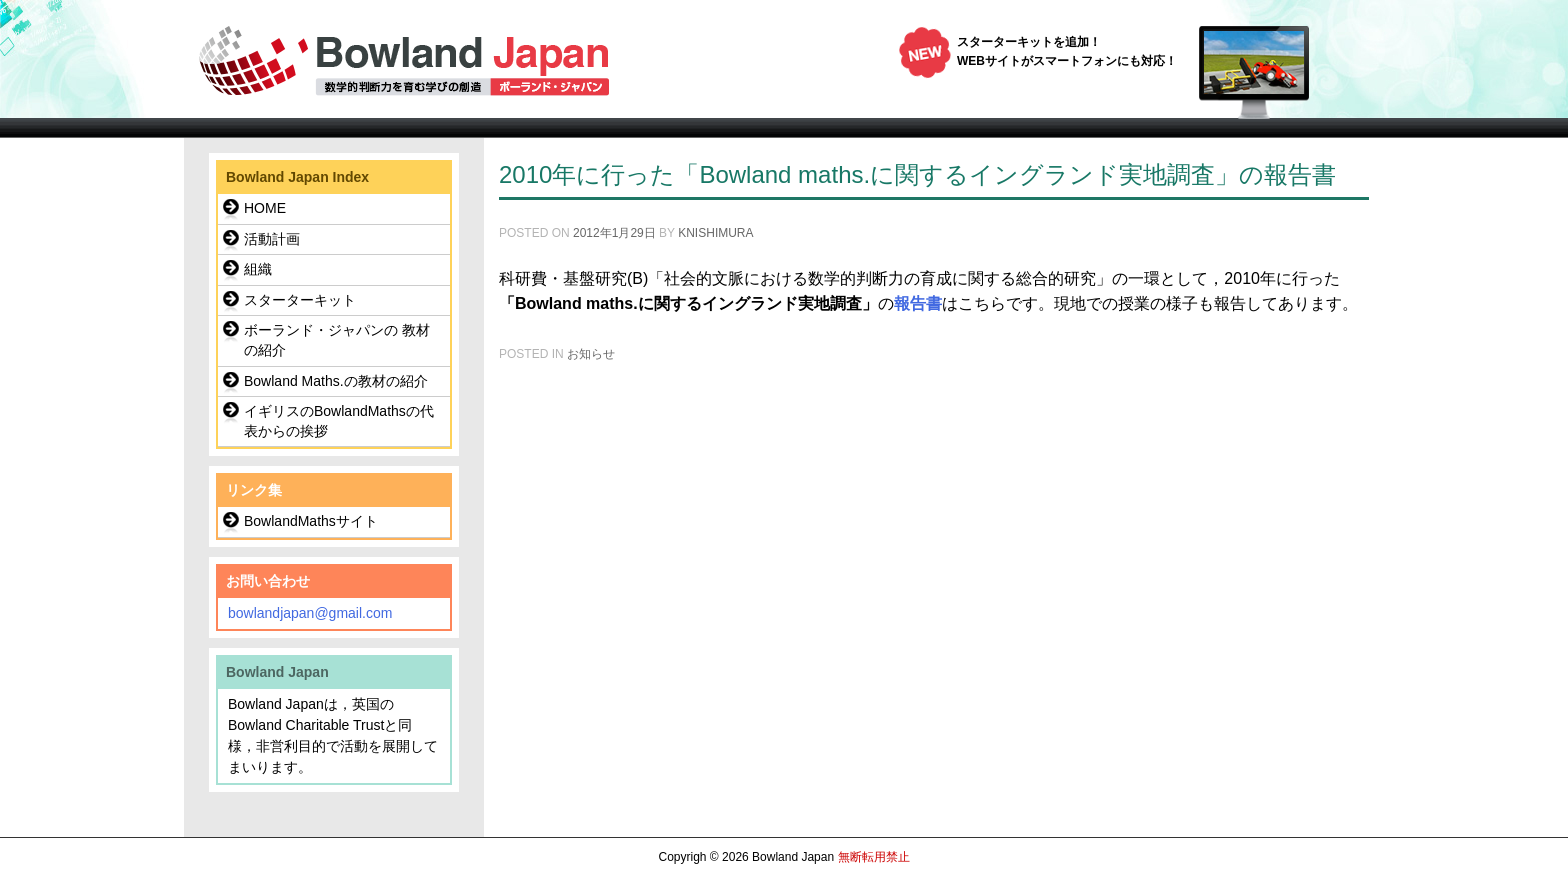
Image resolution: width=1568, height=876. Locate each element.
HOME (265, 208)
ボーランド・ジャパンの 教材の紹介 (337, 340)
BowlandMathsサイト (311, 521)
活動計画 (272, 239)
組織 (258, 269)
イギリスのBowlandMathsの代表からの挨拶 (339, 421)
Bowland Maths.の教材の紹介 (336, 381)
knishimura (715, 233)
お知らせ (591, 354)
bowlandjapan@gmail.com (310, 613)
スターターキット (300, 300)
